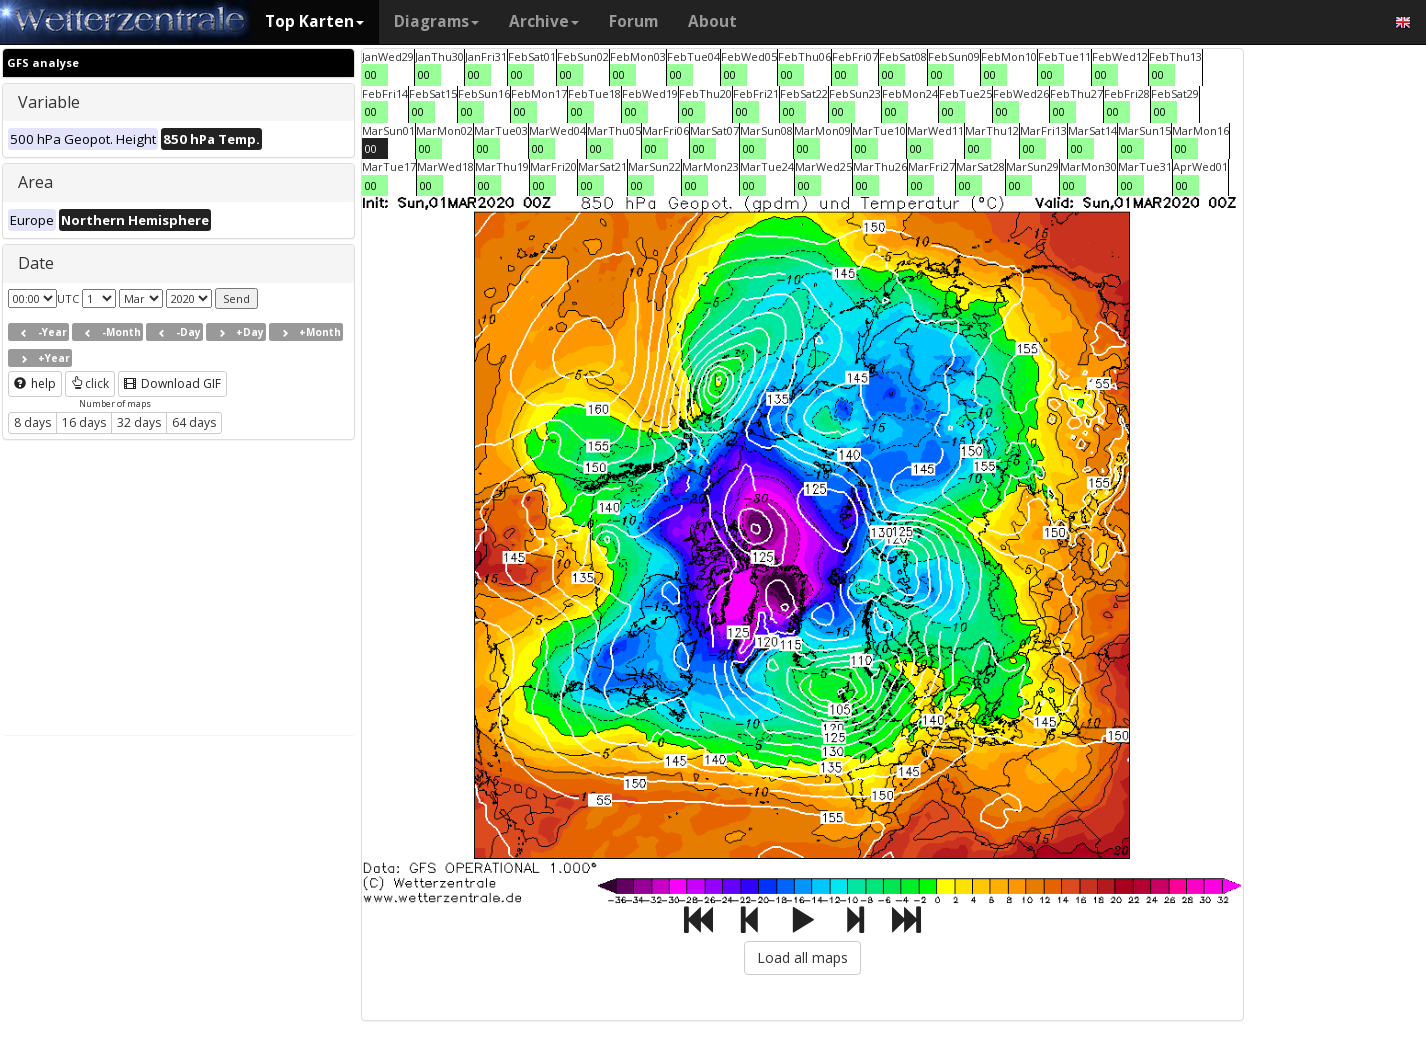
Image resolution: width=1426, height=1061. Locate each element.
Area (35, 182)
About (712, 21)
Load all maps (802, 957)
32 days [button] (139, 422)
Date (36, 263)
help (35, 383)
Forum (633, 21)
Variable (49, 102)
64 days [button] (194, 422)
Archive (544, 21)
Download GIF (172, 383)
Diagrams (436, 21)
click (90, 383)
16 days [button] (84, 422)
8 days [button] (32, 422)
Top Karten (314, 21)
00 (371, 74)
